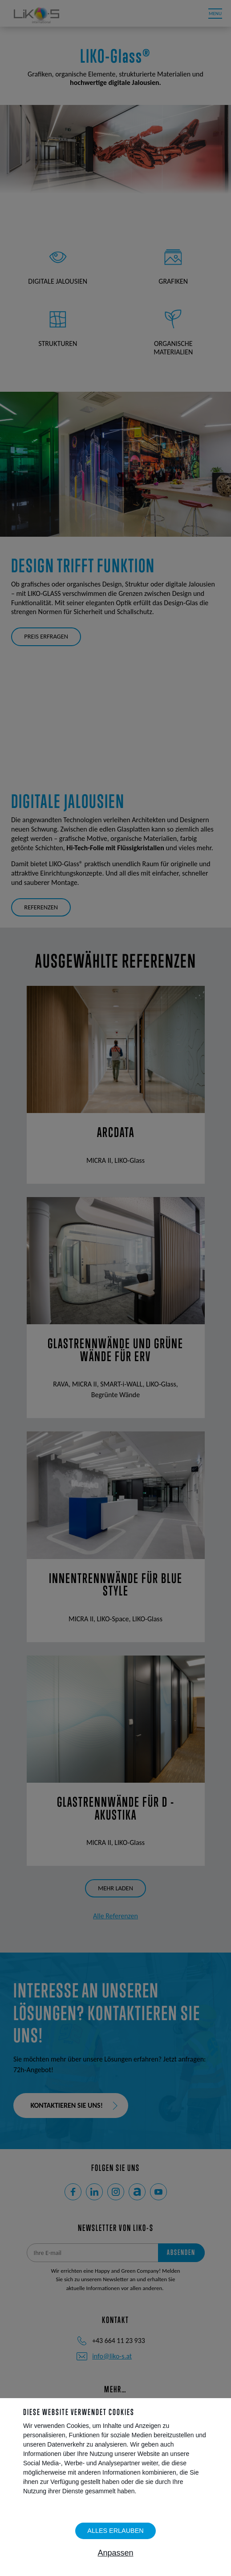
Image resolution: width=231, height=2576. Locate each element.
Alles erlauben (115, 2530)
